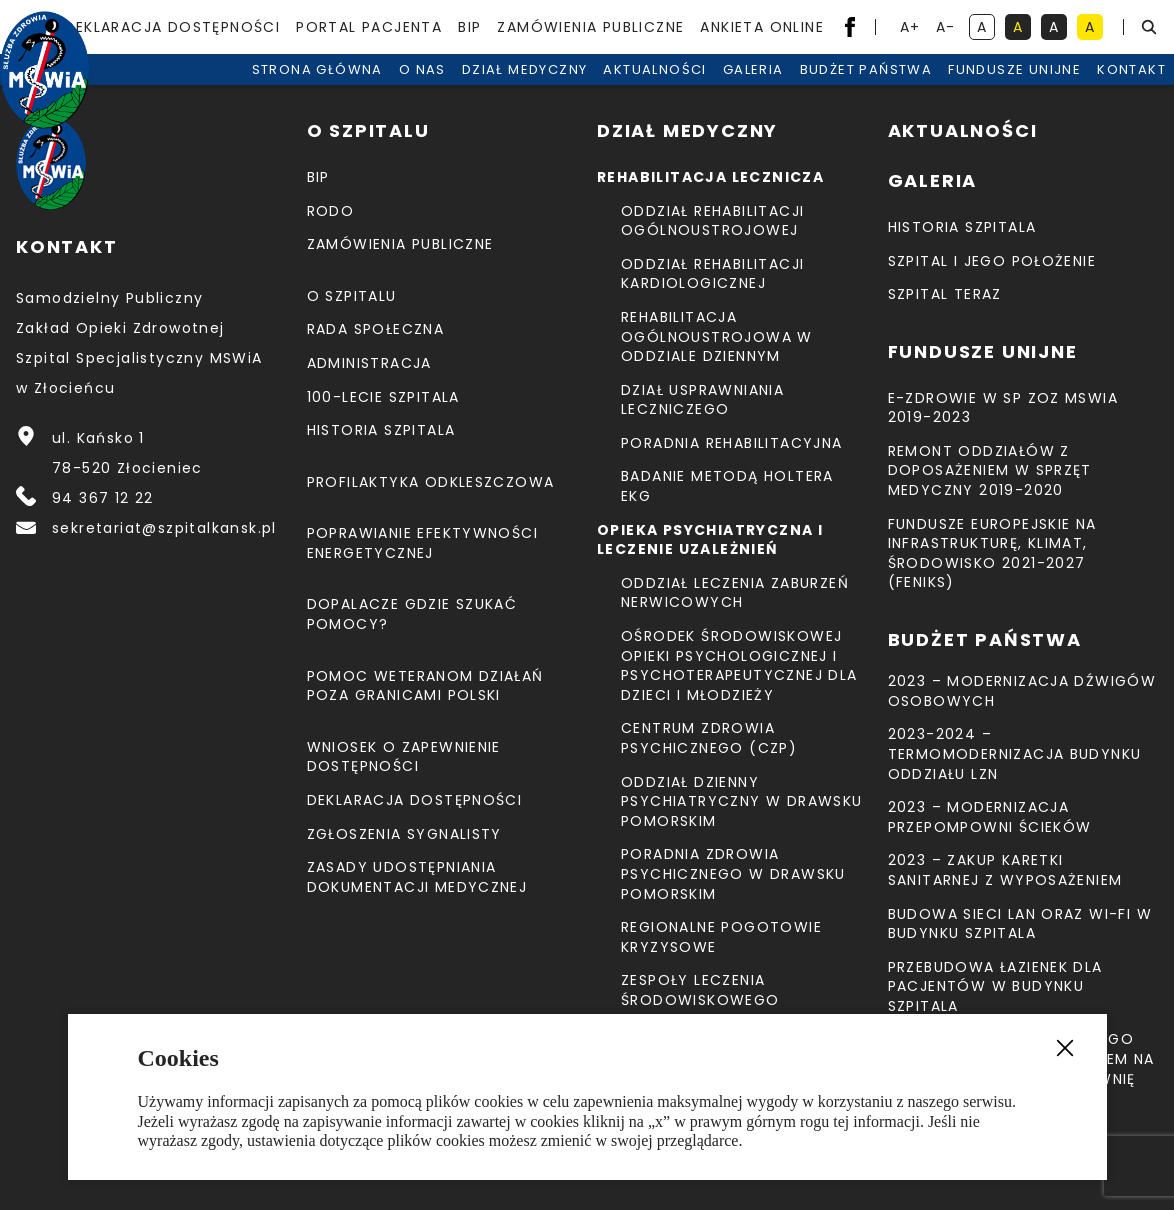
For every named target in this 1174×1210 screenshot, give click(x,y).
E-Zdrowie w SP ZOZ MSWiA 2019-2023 (1003, 408)
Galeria (753, 89)
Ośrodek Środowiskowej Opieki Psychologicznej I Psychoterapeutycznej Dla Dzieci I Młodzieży (739, 665)
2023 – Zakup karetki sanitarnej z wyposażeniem (1005, 870)
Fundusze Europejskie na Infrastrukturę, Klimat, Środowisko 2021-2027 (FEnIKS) (992, 553)
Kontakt (1131, 89)
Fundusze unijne (1014, 89)
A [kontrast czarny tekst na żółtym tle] (1094, 28)
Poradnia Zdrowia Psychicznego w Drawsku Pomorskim (733, 873)
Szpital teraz (945, 294)
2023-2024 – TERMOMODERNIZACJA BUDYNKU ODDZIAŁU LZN (1015, 753)
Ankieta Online (762, 27)
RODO (331, 211)
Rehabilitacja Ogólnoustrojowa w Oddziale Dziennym (717, 336)
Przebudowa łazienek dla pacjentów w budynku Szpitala (995, 986)
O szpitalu (352, 296)
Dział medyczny (525, 89)
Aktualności (654, 89)
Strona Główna (317, 89)
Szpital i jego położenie (992, 261)
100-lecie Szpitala (383, 397)
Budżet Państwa (866, 89)
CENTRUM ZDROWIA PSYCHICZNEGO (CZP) (709, 738)
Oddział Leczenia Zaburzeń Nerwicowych (735, 593)
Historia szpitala (381, 430)
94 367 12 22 (103, 498)
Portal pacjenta (369, 27)
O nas (422, 89)
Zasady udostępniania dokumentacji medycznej (417, 877)
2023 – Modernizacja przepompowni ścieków (990, 817)
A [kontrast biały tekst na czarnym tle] (1058, 28)
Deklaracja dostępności (172, 27)
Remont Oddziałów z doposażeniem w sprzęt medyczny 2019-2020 (990, 470)
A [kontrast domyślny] (986, 28)
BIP (469, 27)
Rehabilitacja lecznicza (710, 177)
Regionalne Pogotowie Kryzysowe (721, 937)
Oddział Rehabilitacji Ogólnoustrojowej (712, 221)
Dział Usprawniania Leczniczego (702, 400)
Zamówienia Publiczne (590, 27)
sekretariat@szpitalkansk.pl (164, 528)
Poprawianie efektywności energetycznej (423, 543)
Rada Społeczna (376, 329)
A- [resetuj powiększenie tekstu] (947, 28)
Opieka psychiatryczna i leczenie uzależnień (710, 540)
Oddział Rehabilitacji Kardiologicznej (712, 274)
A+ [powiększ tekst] (911, 28)
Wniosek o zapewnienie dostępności (404, 757)
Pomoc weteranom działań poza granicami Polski (425, 686)
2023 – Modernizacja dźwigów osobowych (1022, 691)
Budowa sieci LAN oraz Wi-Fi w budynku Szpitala (1020, 924)
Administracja (369, 363)
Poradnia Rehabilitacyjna (732, 443)
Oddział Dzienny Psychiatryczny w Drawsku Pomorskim (742, 801)
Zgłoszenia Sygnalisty (404, 834)
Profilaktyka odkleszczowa (431, 482)
